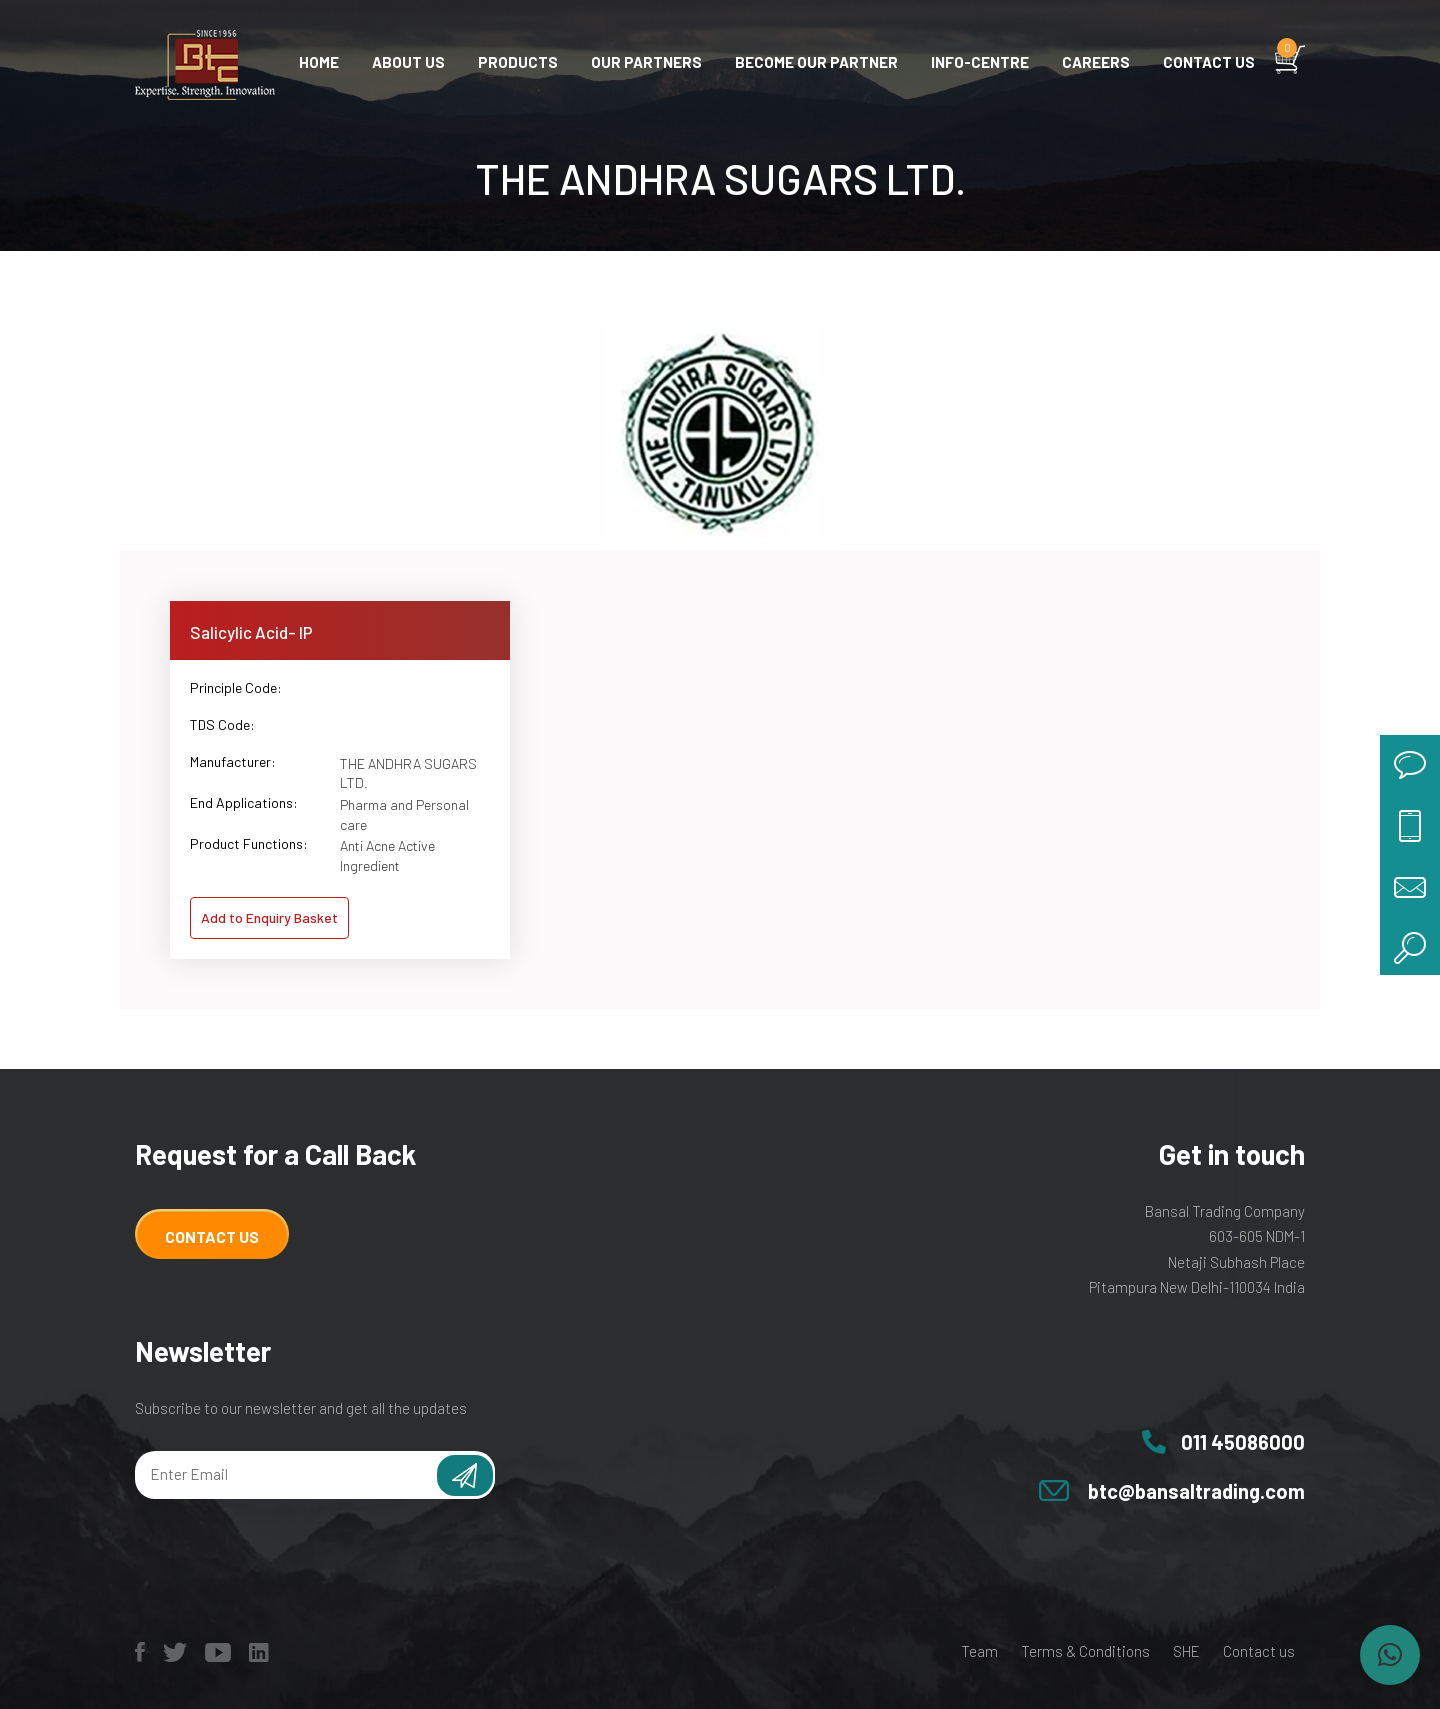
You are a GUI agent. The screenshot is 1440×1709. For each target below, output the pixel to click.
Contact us (1209, 62)
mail (1410, 885)
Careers (1096, 62)
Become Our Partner (816, 62)
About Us (408, 62)
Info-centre (980, 62)
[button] (1390, 1655)
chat (1410, 765)
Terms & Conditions (1085, 1651)
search (1410, 945)
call (1410, 825)
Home (319, 62)
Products (518, 62)
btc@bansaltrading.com (1196, 1491)
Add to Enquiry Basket (269, 917)
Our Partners (646, 62)
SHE (1186, 1651)
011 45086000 (1243, 1442)
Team (979, 1651)
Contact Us (212, 1236)
